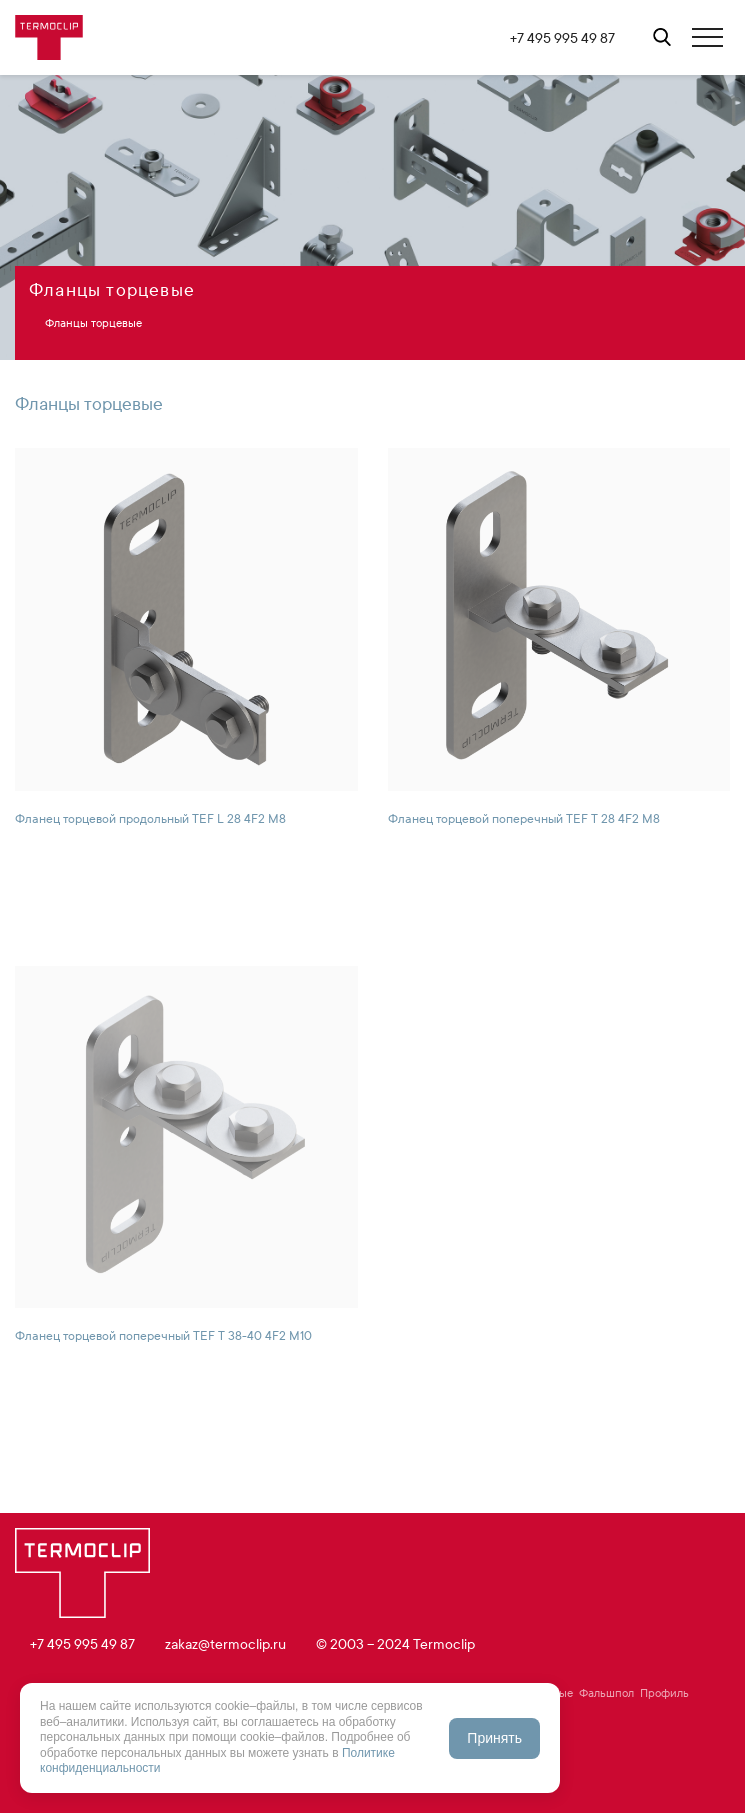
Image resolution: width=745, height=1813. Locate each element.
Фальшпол (606, 1693)
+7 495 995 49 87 (562, 38)
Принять (494, 1738)
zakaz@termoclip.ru (225, 1644)
